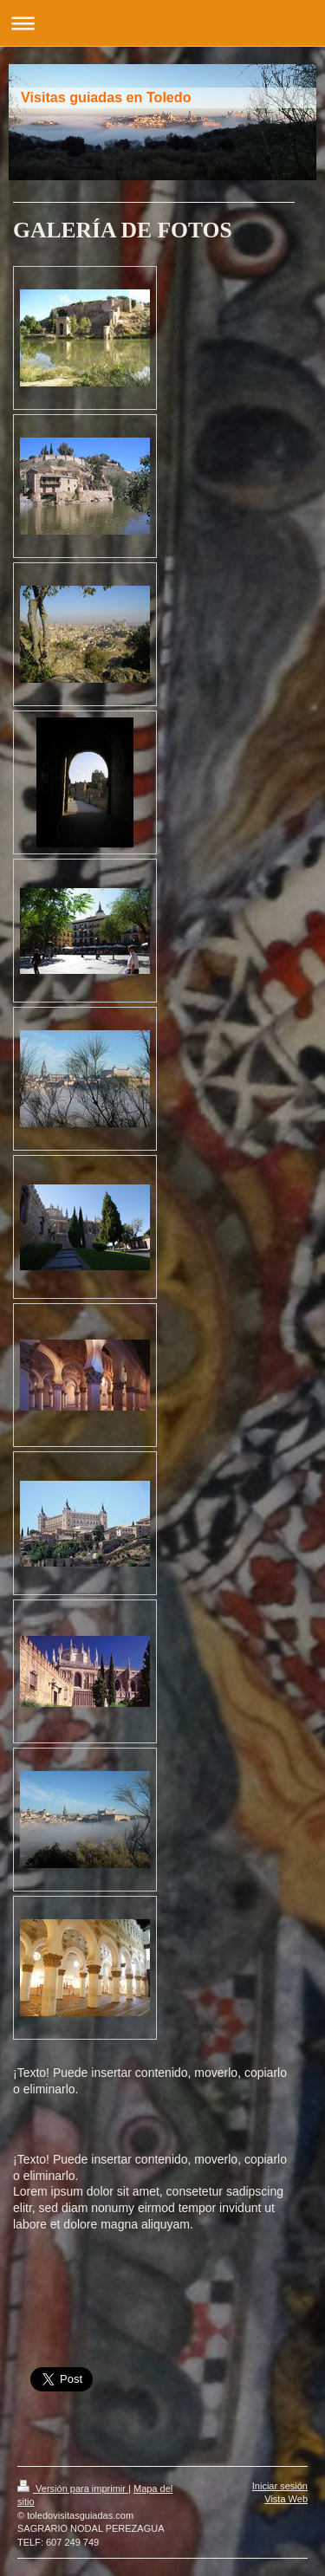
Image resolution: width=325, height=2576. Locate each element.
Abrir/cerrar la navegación (162, 23)
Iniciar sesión (280, 2486)
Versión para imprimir (72, 2488)
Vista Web (286, 2499)
